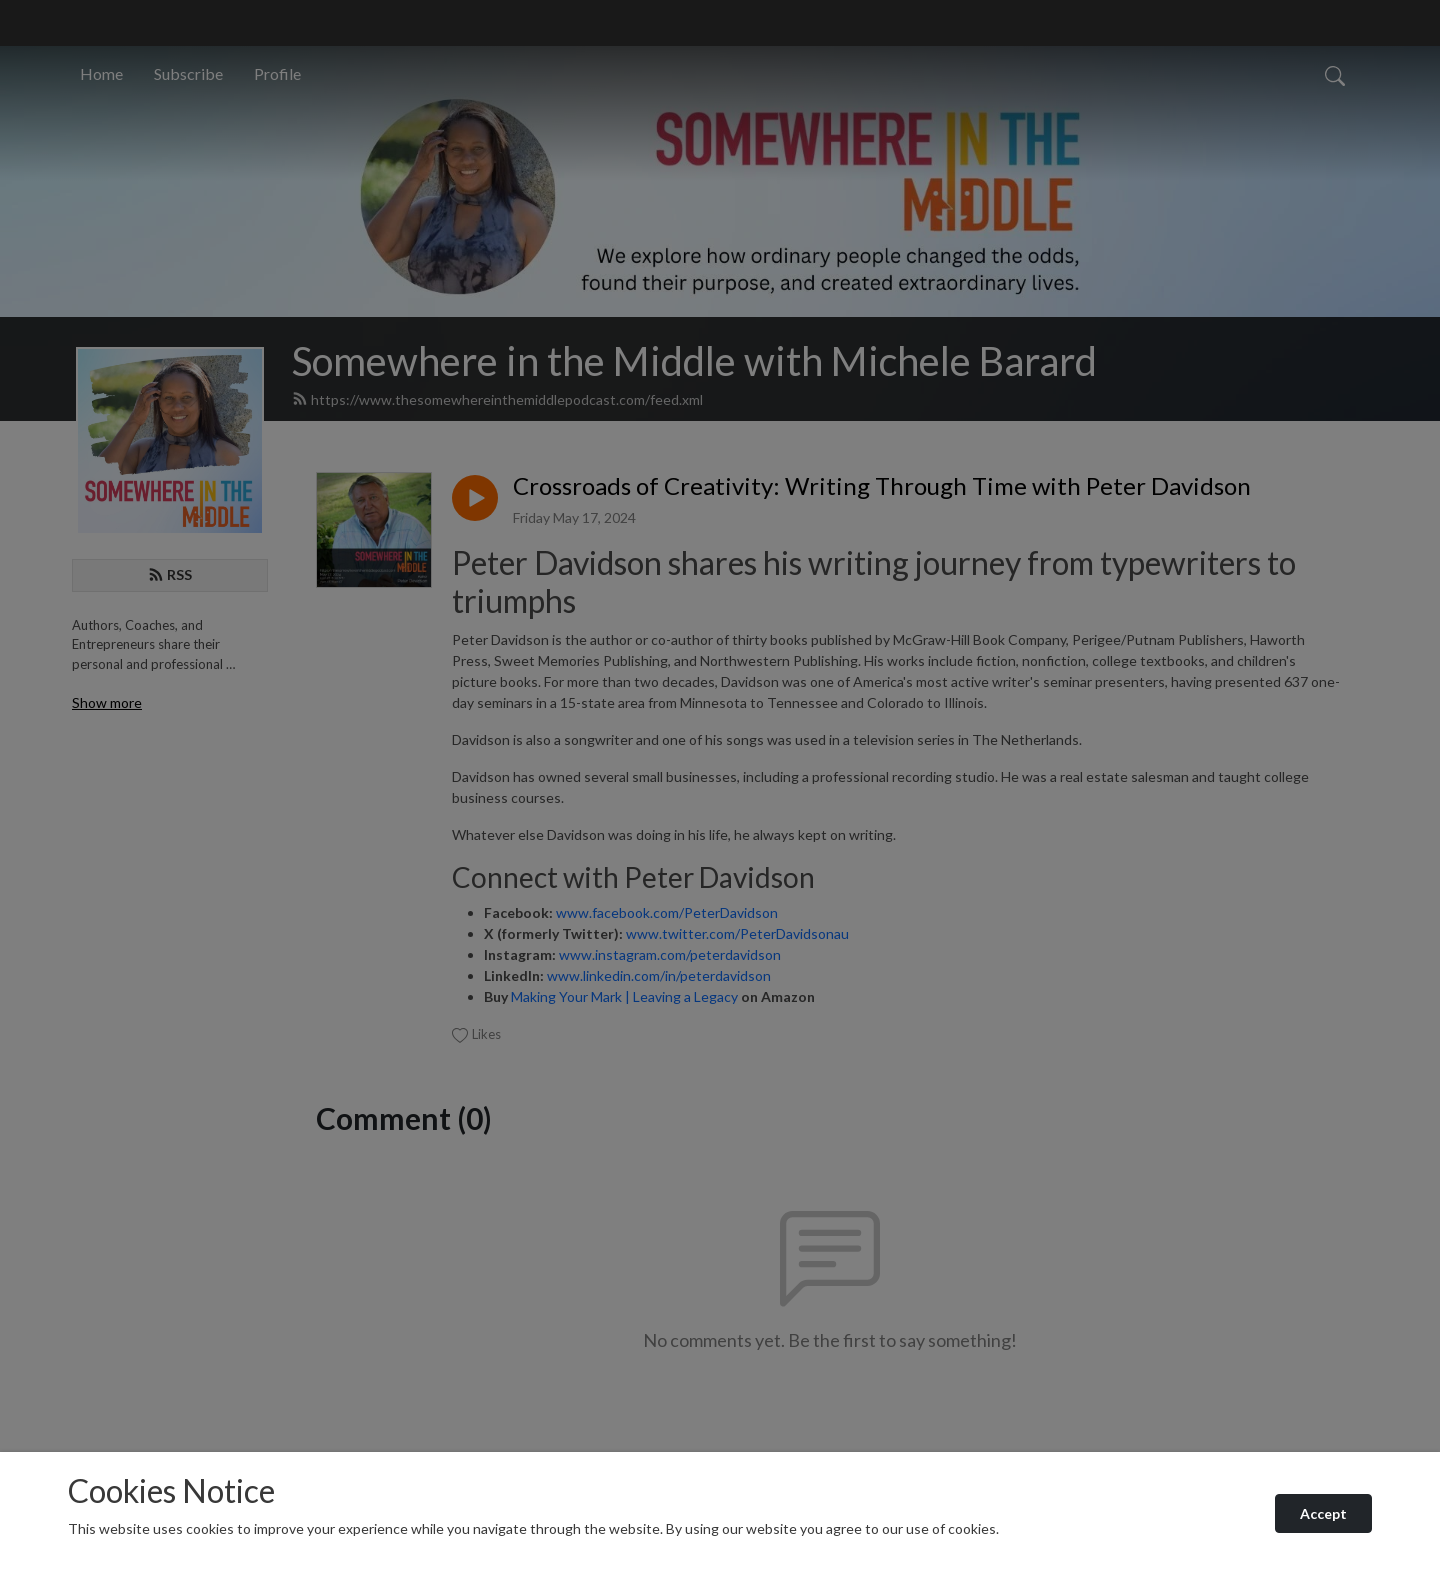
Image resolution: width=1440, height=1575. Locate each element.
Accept (1323, 1513)
